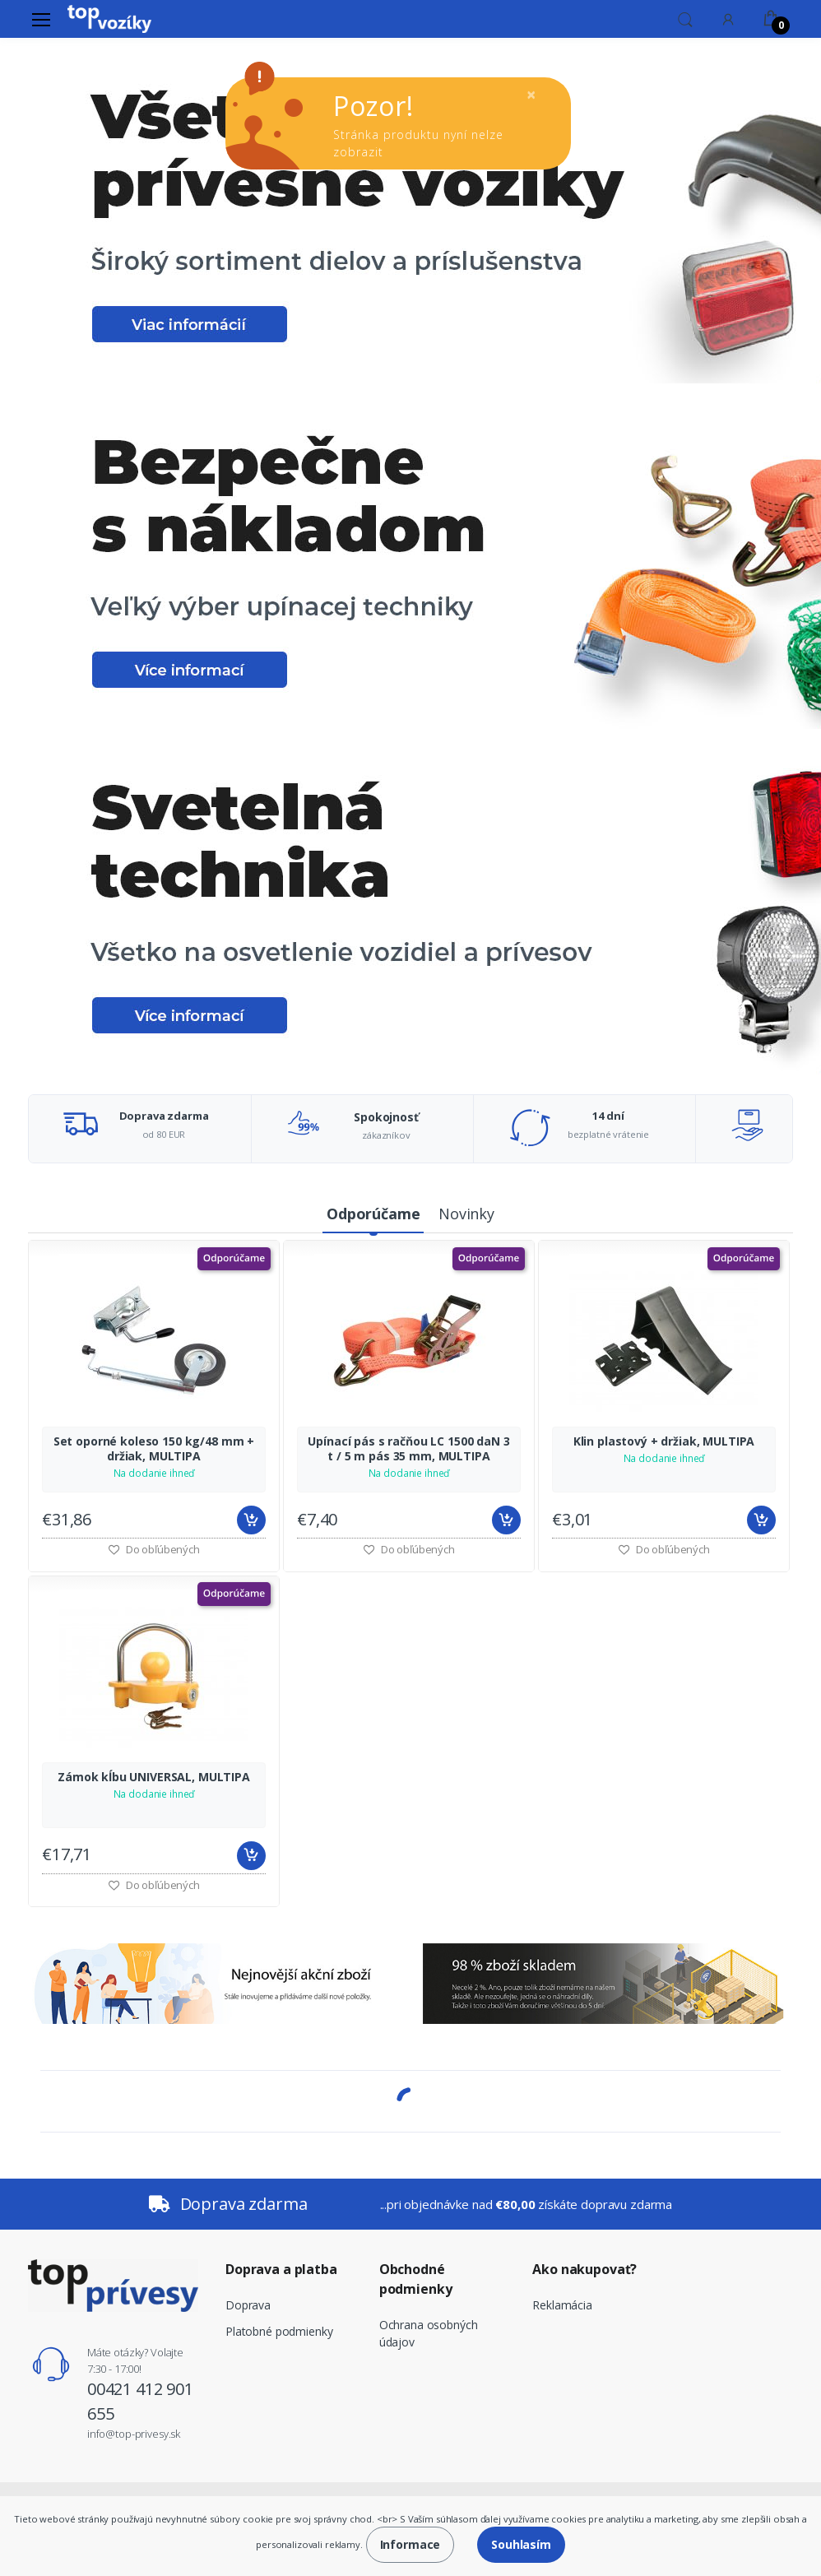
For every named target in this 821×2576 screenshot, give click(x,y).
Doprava (248, 2305)
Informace (410, 2544)
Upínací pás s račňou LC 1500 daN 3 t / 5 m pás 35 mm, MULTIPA (408, 1449)
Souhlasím (521, 2544)
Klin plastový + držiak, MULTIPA (664, 1441)
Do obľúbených (409, 1549)
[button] (685, 18)
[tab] (373, 1214)
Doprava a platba (281, 2269)
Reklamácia (562, 2305)
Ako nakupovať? (584, 2269)
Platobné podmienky (278, 2331)
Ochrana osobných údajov (428, 2333)
